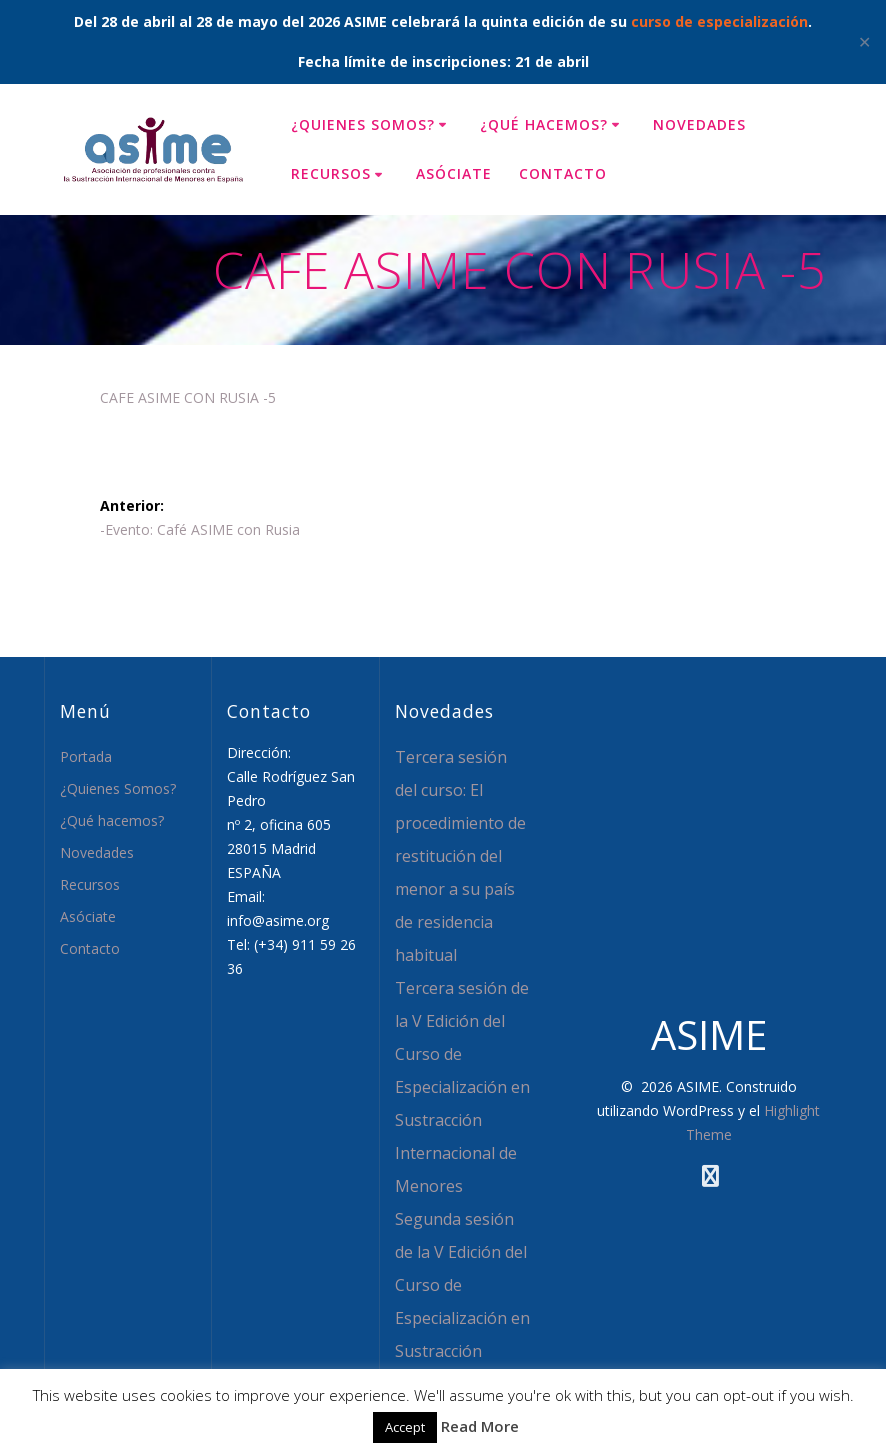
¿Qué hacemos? (544, 124)
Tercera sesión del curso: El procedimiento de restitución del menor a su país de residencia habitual (460, 856)
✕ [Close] (864, 42)
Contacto (563, 173)
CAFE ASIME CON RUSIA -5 (188, 397)
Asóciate (454, 173)
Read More (480, 1426)
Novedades (699, 124)
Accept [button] (405, 1427)
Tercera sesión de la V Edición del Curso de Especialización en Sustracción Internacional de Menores (462, 1087)
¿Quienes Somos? (363, 124)
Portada (86, 756)
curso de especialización (719, 21)
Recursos (331, 173)
